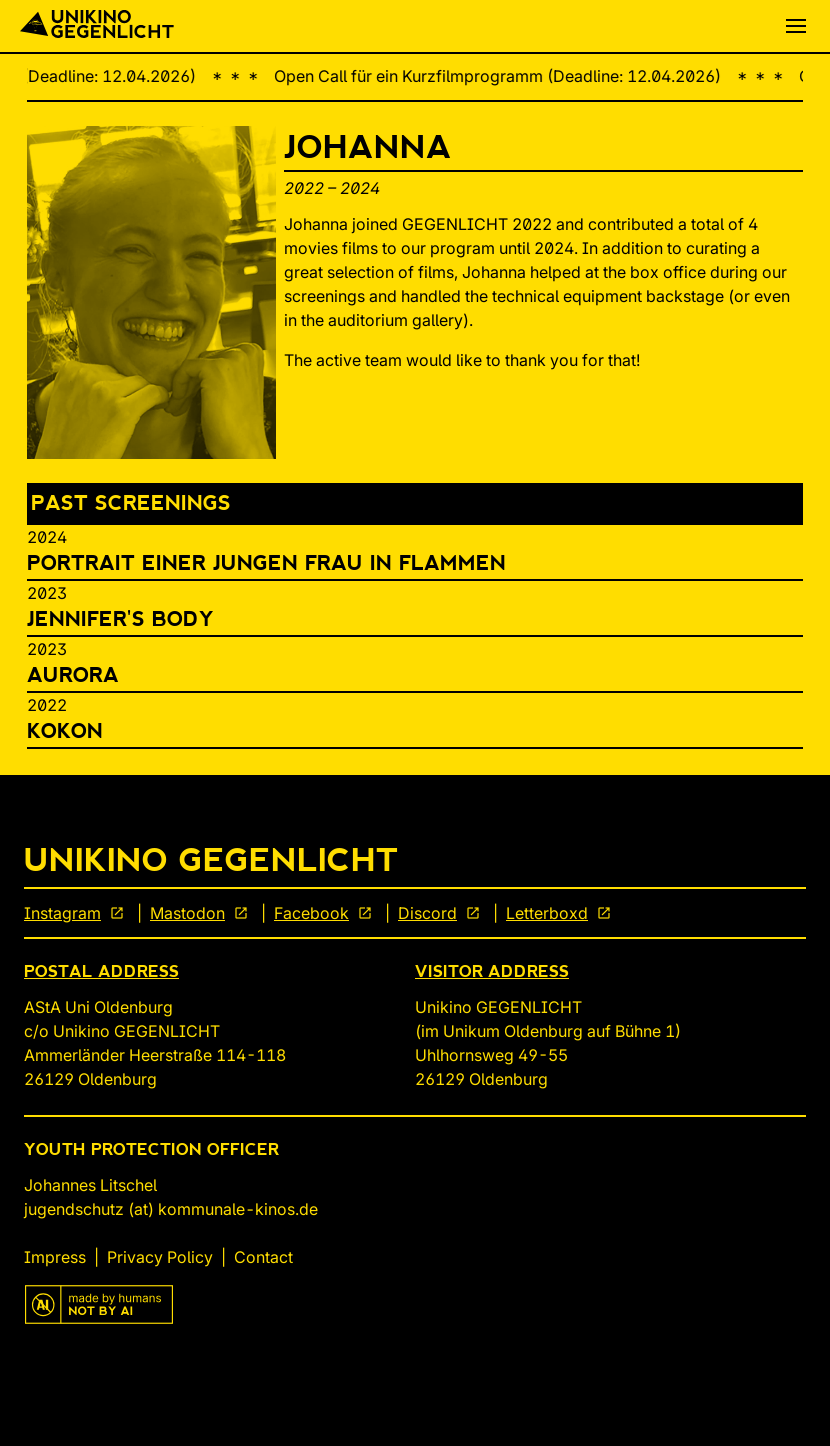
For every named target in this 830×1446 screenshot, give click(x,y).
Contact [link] (263, 1257)
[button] (796, 26)
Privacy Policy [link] (160, 1257)
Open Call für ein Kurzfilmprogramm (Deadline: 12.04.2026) (508, 76)
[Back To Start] (97, 26)
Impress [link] (55, 1257)
